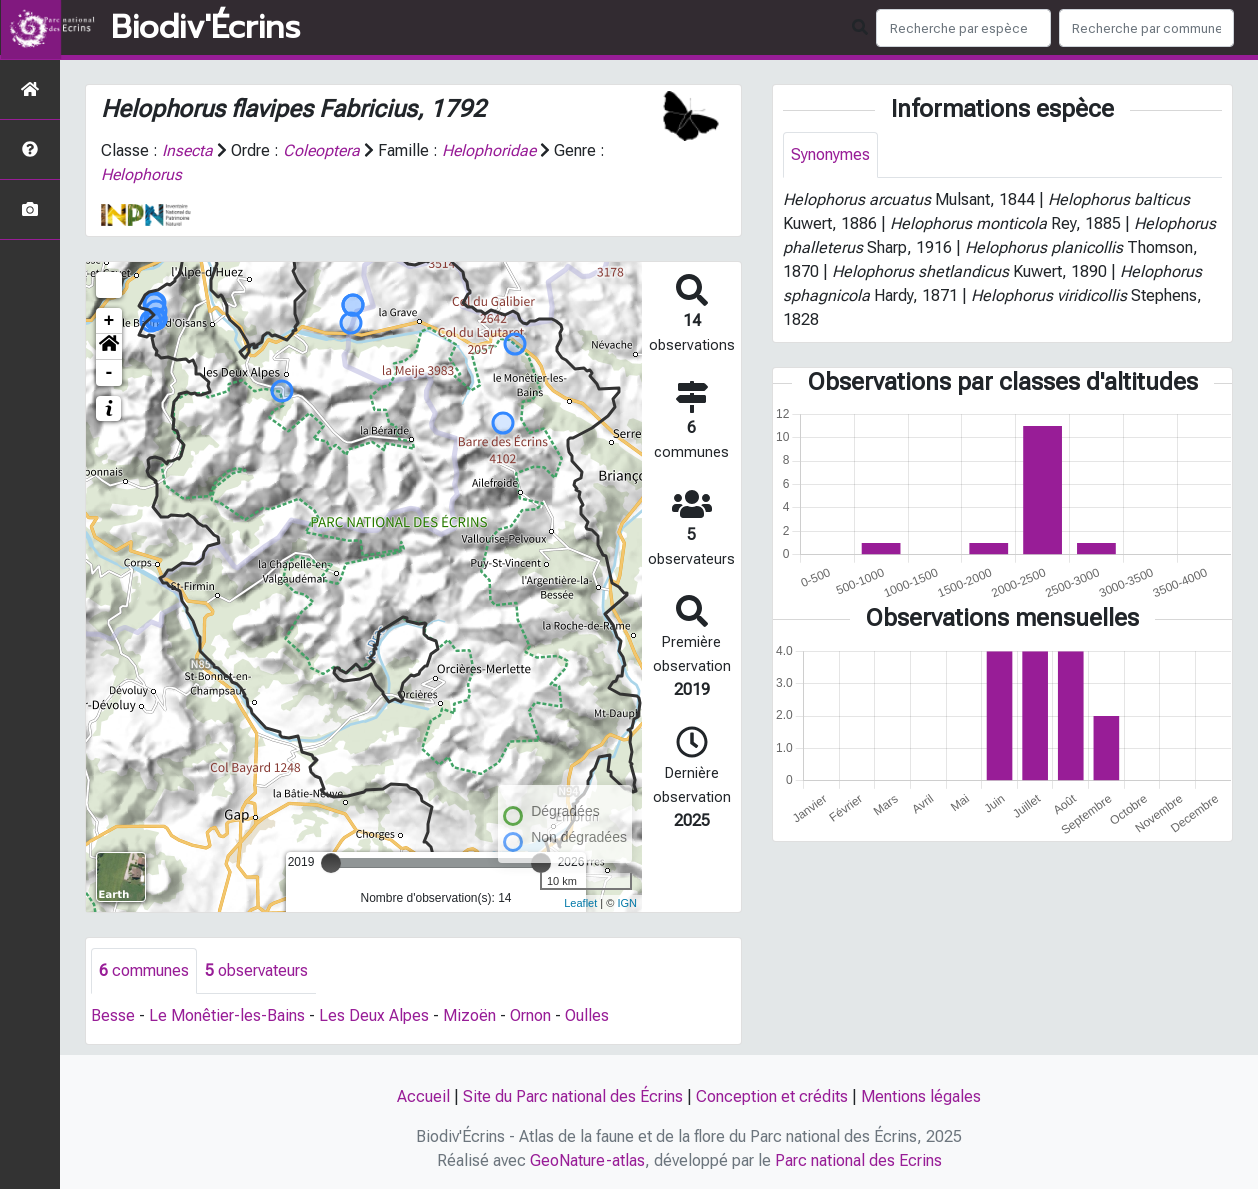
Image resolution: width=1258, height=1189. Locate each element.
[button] (109, 347)
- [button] (109, 373)
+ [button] (109, 321)
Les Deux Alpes (374, 1015)
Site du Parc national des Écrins (573, 1096)
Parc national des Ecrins (858, 1160)
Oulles (587, 1015)
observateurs (256, 970)
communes (144, 970)
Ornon (530, 1015)
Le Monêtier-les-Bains (227, 1015)
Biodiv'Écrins (205, 28)
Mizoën (469, 1015)
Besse (113, 1015)
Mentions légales (921, 1096)
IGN (627, 903)
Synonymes (830, 154)
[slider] (331, 863)
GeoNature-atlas (587, 1160)
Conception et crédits (772, 1096)
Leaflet (580, 903)
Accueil (423, 1096)
